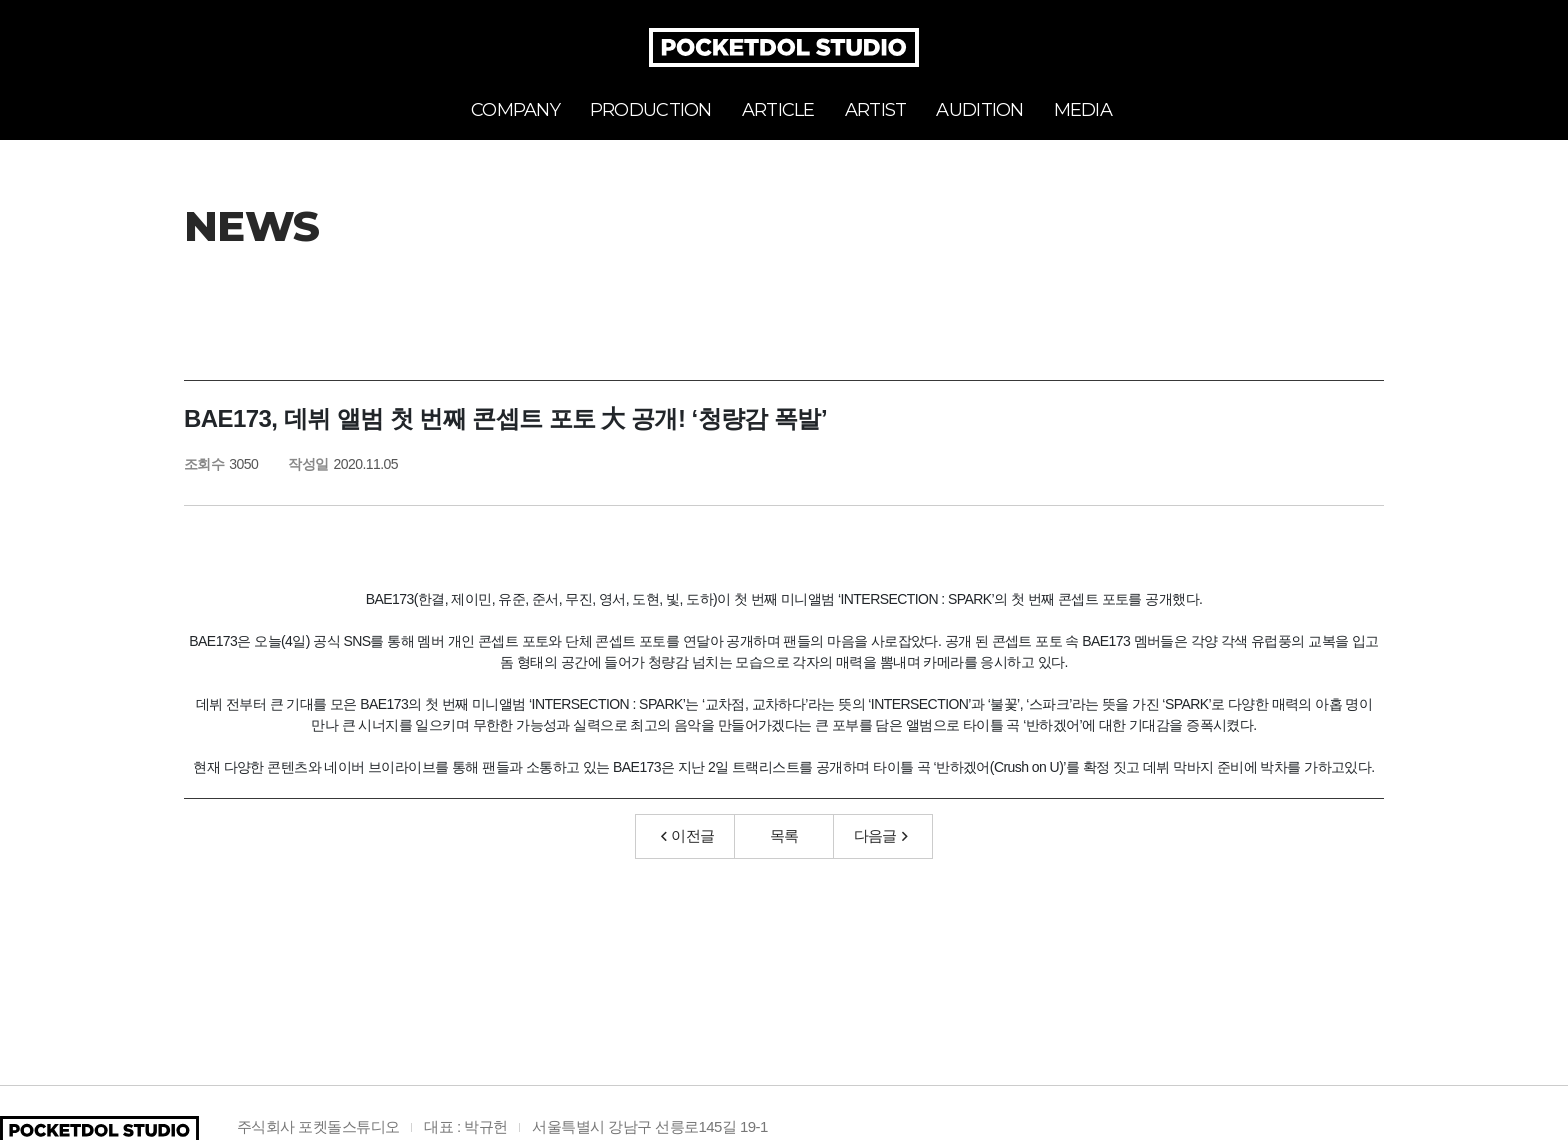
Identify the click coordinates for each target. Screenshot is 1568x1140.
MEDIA (1083, 110)
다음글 (881, 835)
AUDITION (979, 110)
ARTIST (876, 110)
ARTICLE (778, 110)
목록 (784, 835)
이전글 (688, 835)
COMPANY (515, 110)
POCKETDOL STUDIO (784, 47)
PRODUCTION (651, 110)
